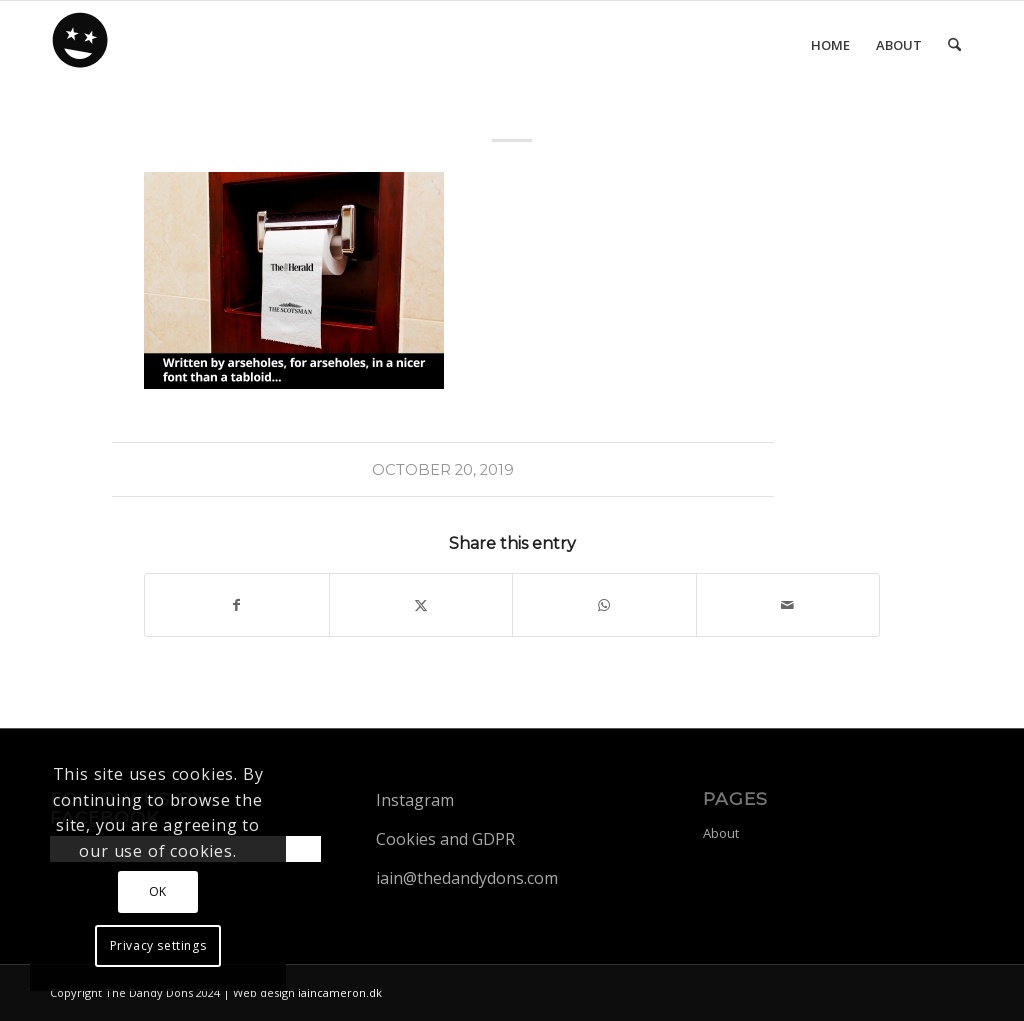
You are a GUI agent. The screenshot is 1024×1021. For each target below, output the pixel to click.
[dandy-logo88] (81, 47)
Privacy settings (158, 945)
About (721, 833)
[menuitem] (830, 45)
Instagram (415, 800)
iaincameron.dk (340, 992)
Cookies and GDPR (445, 839)
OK (158, 891)
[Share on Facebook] (237, 605)
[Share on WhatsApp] (604, 605)
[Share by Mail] (788, 605)
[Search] (954, 45)
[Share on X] (421, 605)
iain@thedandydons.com (467, 878)
